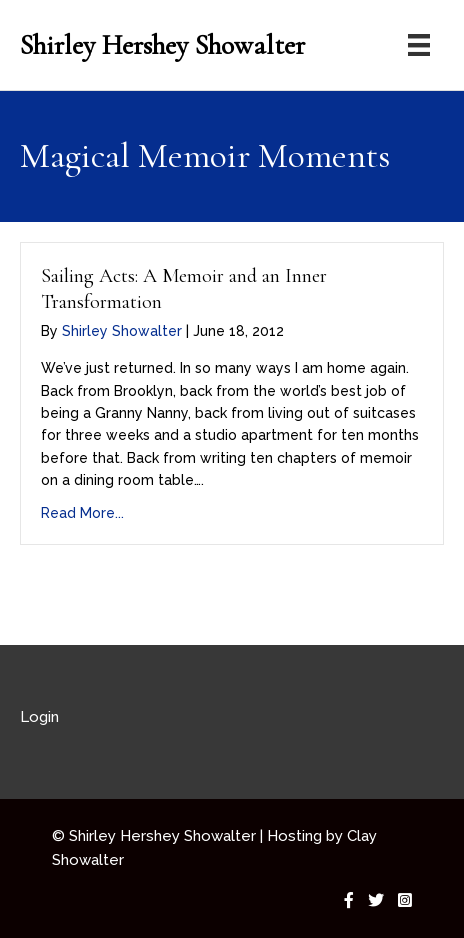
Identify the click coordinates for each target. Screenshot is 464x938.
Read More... (82, 513)
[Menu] (419, 45)
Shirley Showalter (122, 331)
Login (39, 717)
